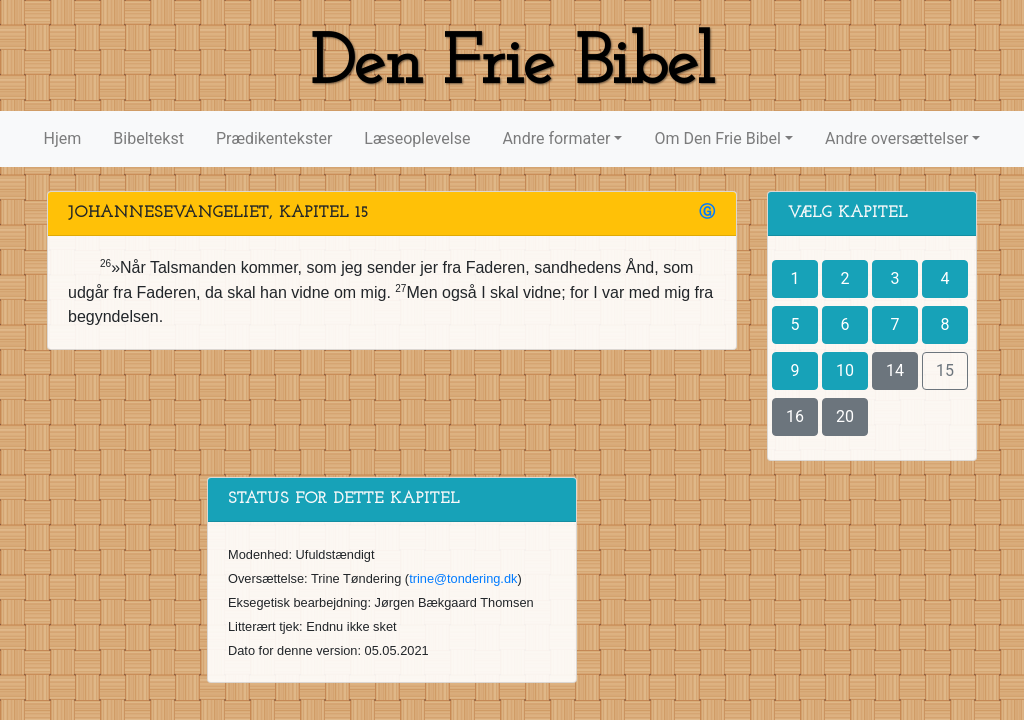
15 (945, 370)
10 (845, 370)
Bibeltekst (148, 138)
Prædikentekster (274, 138)
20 (845, 416)
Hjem (63, 138)
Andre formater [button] (556, 138)
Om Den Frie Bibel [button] (717, 138)
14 (895, 370)
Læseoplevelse (417, 138)
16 (795, 416)
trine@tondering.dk (463, 578)
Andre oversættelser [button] (896, 138)
